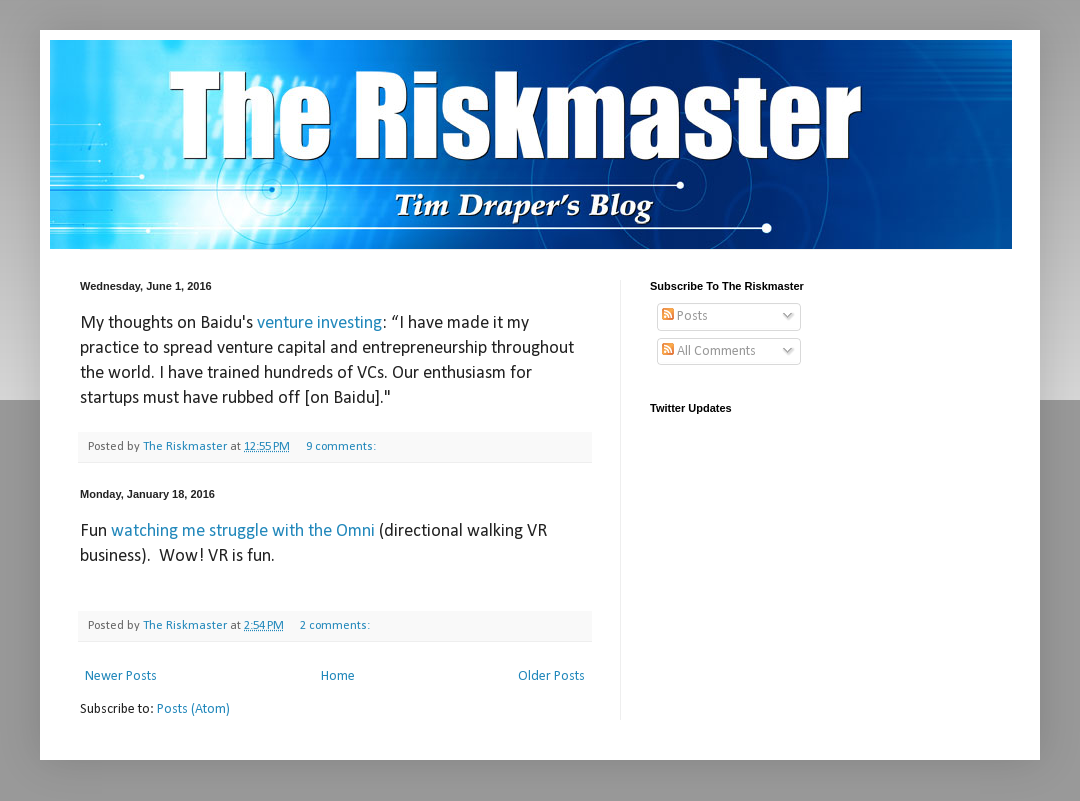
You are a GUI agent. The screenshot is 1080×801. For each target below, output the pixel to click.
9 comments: (342, 447)
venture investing (319, 323)
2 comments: (336, 626)
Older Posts (551, 676)
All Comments (709, 351)
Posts (685, 316)
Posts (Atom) (193, 709)
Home (338, 676)
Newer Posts (121, 676)
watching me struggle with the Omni (243, 531)
